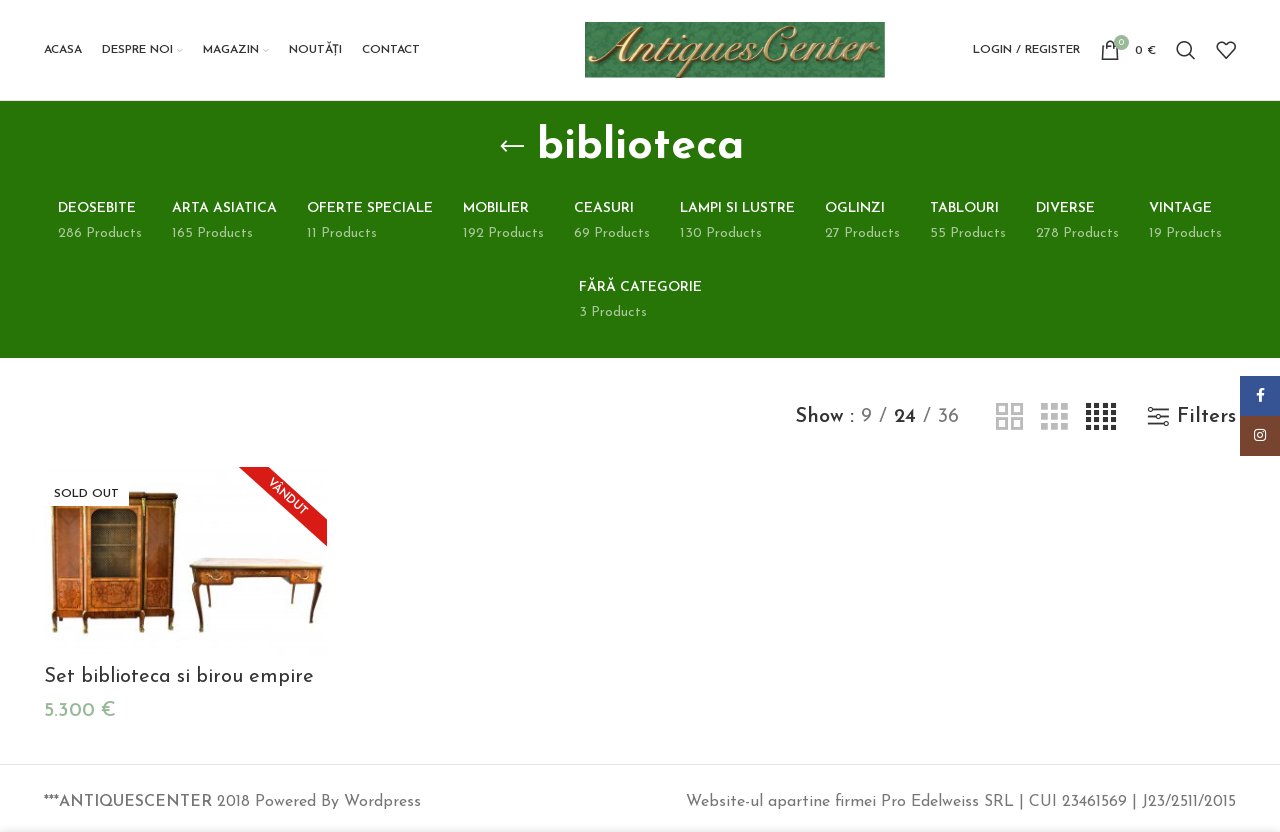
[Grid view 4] (1101, 417)
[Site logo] (735, 49)
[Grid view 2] (1009, 417)
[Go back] (512, 147)
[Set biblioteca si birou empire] (185, 561)
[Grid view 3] (1054, 417)
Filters (1206, 417)
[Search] (1186, 50)
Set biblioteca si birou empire (179, 677)
